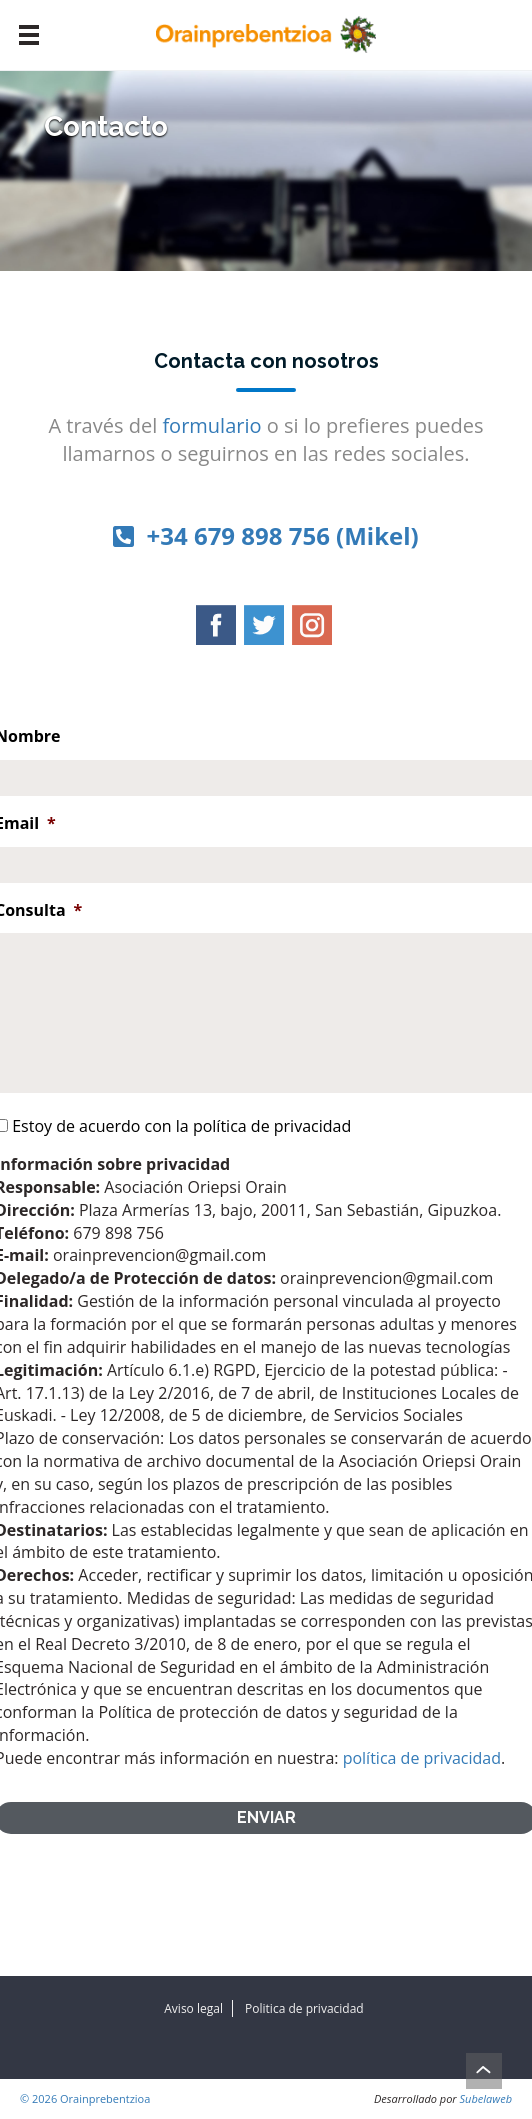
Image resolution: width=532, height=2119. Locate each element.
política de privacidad (422, 1758)
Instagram (312, 625)
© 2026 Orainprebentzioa (85, 2098)
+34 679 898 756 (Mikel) (265, 535)
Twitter (264, 625)
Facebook (216, 625)
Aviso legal (193, 2008)
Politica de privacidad (304, 2008)
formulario (211, 425)
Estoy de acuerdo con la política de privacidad (181, 1126)
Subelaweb (486, 2098)
